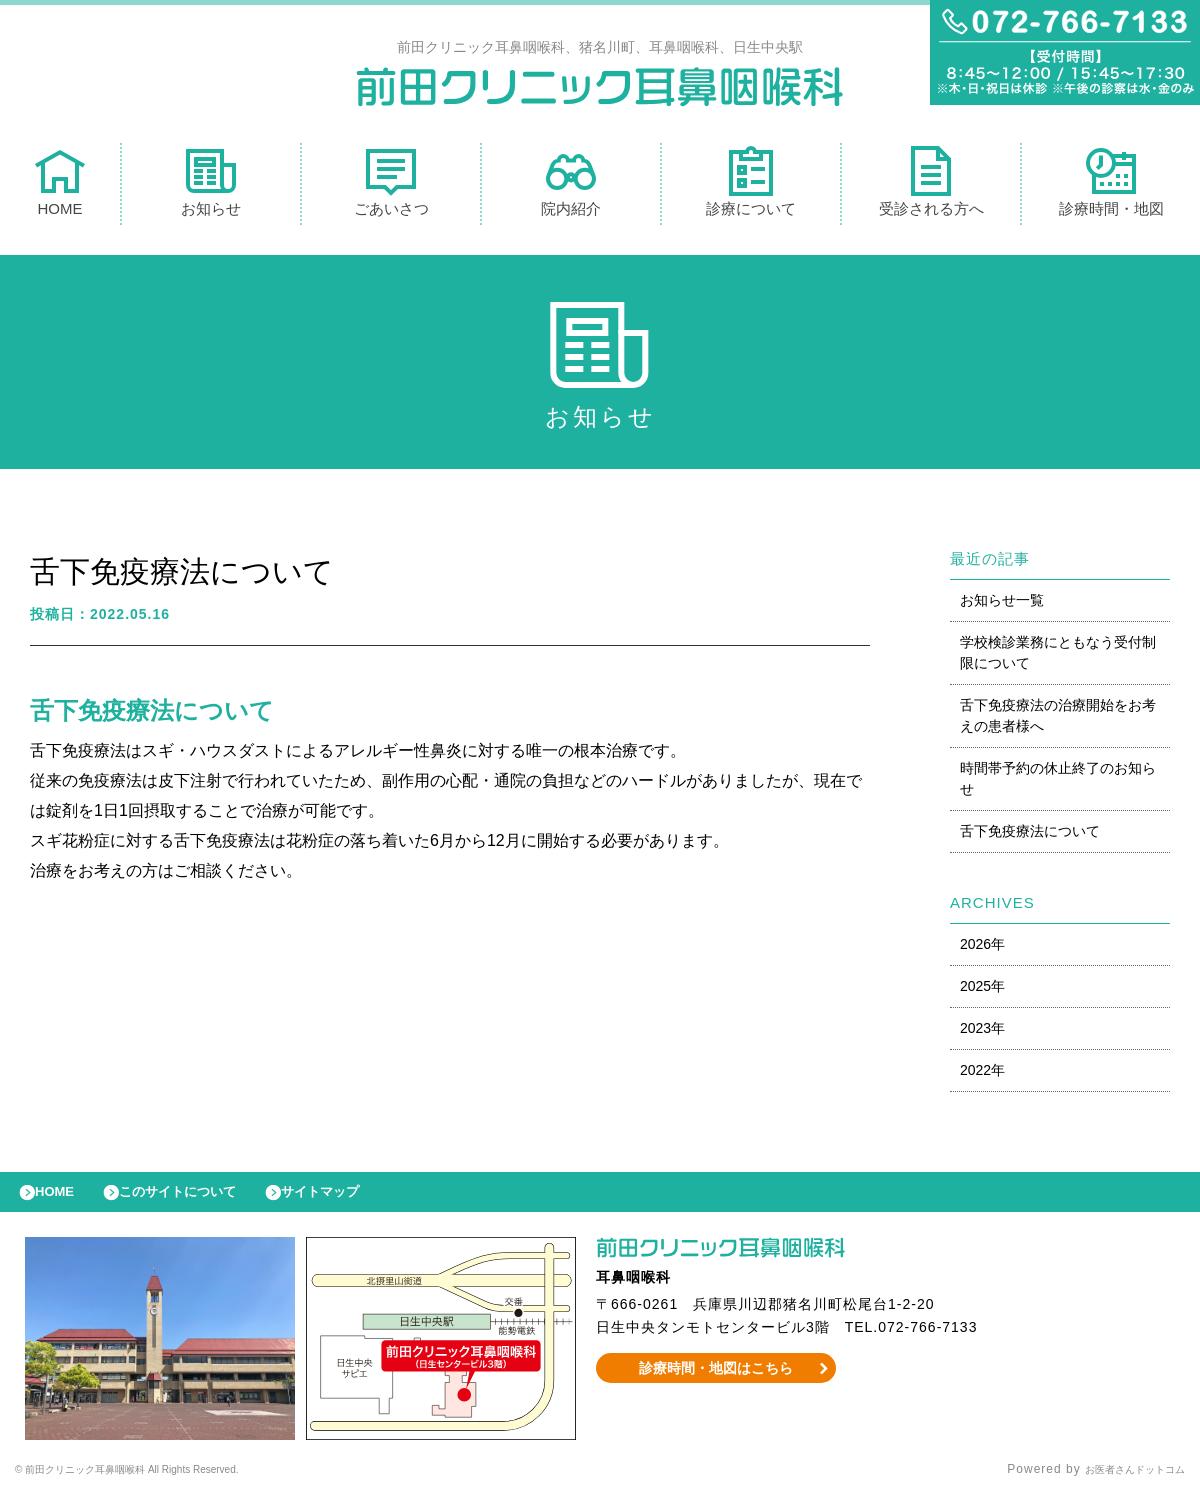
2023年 (982, 1033)
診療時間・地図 (1111, 186)
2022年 (982, 1075)
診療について (751, 186)
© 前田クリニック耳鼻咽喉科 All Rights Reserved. (166, 1485)
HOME (60, 186)
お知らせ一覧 (1002, 605)
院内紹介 (571, 186)
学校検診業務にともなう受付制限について (1058, 657)
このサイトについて (203, 1202)
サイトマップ (366, 1202)
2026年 (982, 949)
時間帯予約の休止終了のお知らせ (1058, 783)
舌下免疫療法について (1030, 836)
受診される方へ (931, 186)
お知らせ (211, 186)
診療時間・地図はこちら (716, 1383)
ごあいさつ (391, 186)
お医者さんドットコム (1120, 1485)
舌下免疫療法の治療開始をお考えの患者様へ (1058, 720)
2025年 (982, 991)
